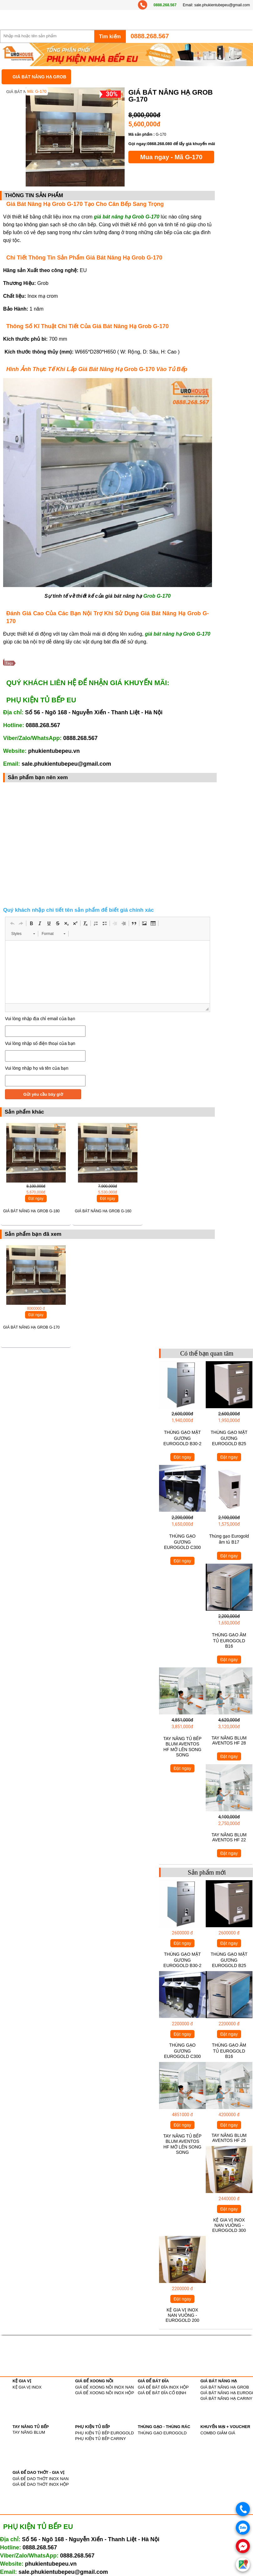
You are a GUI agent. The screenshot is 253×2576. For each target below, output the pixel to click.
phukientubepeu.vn (54, 751)
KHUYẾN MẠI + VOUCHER (225, 2426)
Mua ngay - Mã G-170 (171, 157)
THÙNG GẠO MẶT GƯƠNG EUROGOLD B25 (229, 1438)
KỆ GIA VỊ (22, 2381)
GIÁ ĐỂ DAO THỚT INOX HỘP (41, 2484)
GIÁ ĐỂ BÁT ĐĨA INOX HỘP (163, 2387)
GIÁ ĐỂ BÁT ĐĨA (153, 2381)
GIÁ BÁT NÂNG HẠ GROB (39, 76)
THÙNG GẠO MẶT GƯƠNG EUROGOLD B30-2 (182, 1438)
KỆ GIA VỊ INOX (27, 2387)
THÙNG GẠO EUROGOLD (162, 2433)
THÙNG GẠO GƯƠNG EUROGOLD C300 (182, 1542)
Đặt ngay (35, 1198)
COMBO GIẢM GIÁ (217, 2433)
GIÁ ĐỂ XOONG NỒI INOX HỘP (104, 2392)
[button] (12, 923)
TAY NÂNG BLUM (29, 2432)
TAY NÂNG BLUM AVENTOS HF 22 (228, 1837)
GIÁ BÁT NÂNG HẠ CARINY (226, 2398)
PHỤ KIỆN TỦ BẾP (92, 2426)
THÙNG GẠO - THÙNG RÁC (164, 2426)
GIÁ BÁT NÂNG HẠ (218, 2381)
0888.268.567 (164, 5)
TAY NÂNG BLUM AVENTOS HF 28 (228, 1740)
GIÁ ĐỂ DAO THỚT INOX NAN (41, 2478)
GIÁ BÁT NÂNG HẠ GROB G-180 (31, 1211)
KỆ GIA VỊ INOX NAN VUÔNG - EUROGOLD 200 (182, 2315)
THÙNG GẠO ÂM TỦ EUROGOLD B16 (229, 1640)
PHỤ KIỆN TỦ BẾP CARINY (100, 2438)
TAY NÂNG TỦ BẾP (31, 2426)
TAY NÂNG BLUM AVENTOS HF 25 (228, 2138)
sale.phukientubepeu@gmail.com (222, 5)
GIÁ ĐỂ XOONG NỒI (94, 2381)
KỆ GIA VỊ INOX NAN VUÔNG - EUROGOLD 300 (229, 2225)
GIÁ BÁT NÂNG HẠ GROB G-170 (31, 1327)
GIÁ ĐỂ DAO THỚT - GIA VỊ (38, 2472)
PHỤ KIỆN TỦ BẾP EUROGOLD (104, 2433)
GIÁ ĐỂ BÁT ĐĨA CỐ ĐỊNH (162, 2392)
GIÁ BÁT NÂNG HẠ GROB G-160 (103, 1211)
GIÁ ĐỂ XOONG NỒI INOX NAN (104, 2387)
